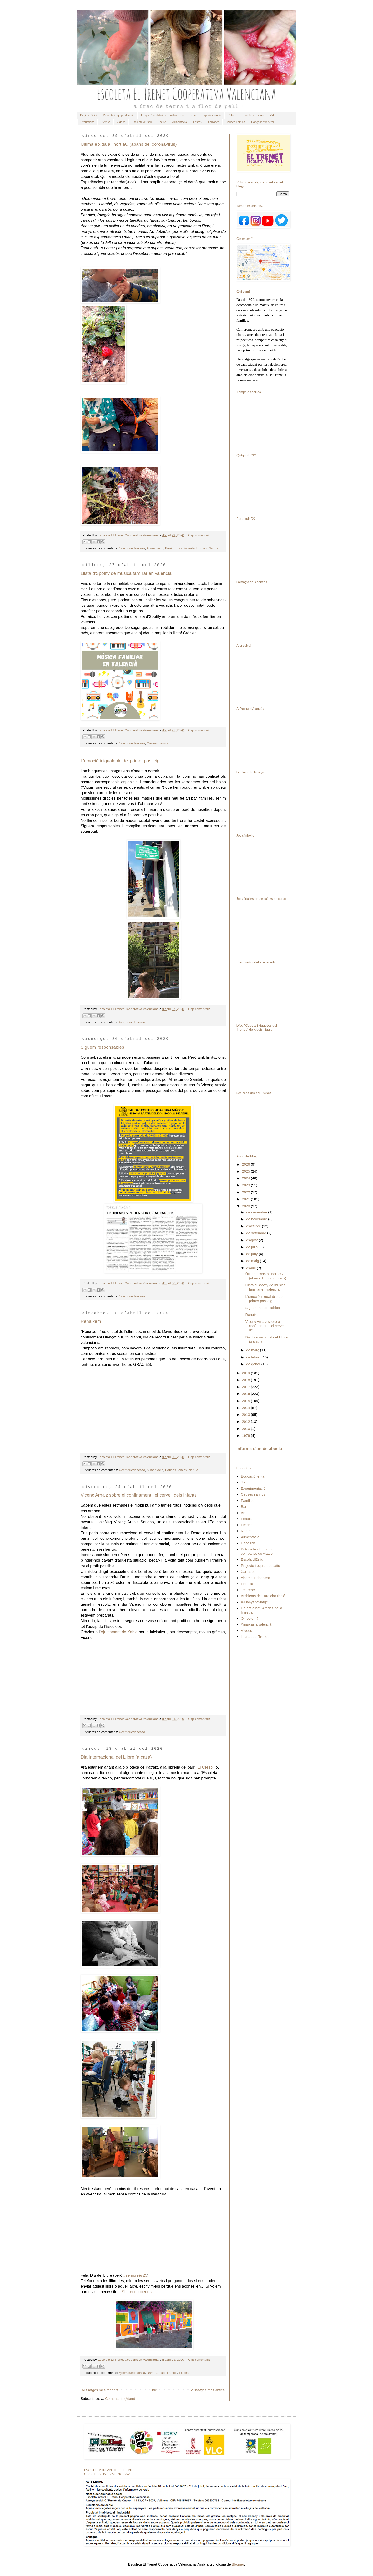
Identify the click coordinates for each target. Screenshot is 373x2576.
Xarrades (214, 122)
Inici (154, 2390)
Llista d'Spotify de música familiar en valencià (126, 573)
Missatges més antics (208, 2390)
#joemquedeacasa (132, 548)
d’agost (252, 1240)
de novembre (257, 1219)
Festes (197, 122)
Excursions (87, 122)
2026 (246, 1164)
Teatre (162, 122)
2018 (246, 1380)
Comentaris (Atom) (120, 2398)
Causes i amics (235, 122)
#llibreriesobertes (137, 2292)
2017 (246, 1387)
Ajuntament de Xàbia (119, 1632)
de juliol (252, 1247)
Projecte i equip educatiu (118, 115)
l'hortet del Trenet (254, 1636)
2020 (246, 1206)
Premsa (105, 122)
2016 (246, 1394)
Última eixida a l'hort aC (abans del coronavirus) (129, 144)
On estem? (249, 1618)
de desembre (257, 1212)
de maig (253, 1261)
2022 (246, 1192)
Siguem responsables (102, 1047)
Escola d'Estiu (252, 1559)
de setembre (256, 1233)
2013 (246, 1415)
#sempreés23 (135, 2275)
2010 (246, 1429)
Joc (193, 115)
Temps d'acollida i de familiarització (163, 115)
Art (272, 115)
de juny (252, 1254)
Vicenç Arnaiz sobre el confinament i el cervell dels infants (139, 1495)
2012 (246, 1421)
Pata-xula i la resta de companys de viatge (258, 1551)
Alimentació (179, 122)
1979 (246, 1435)
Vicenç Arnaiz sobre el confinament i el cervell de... (265, 1325)
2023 (246, 1185)
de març (253, 1350)
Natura (213, 548)
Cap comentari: (199, 535)
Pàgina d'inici (88, 115)
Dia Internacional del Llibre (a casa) (116, 1756)
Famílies (248, 1500)
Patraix (232, 115)
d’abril (251, 1268)
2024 (246, 1178)
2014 (246, 1408)
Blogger (238, 2564)
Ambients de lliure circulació (263, 1596)
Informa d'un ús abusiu (259, 1448)
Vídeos (121, 122)
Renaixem (91, 1321)
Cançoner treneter (262, 122)
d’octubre (254, 1226)
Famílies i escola (253, 115)
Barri (168, 548)
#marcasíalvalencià (256, 1624)
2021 (246, 1199)
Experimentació (212, 115)
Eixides (201, 548)
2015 (246, 1401)
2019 (246, 1373)
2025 (246, 1171)
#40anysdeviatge (254, 1602)
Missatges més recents (100, 2390)
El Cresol (206, 1767)
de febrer (253, 1357)
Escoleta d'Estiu (142, 122)
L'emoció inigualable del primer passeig (120, 760)
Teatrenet (248, 1590)
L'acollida (248, 1543)
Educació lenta (184, 548)
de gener (253, 1364)
